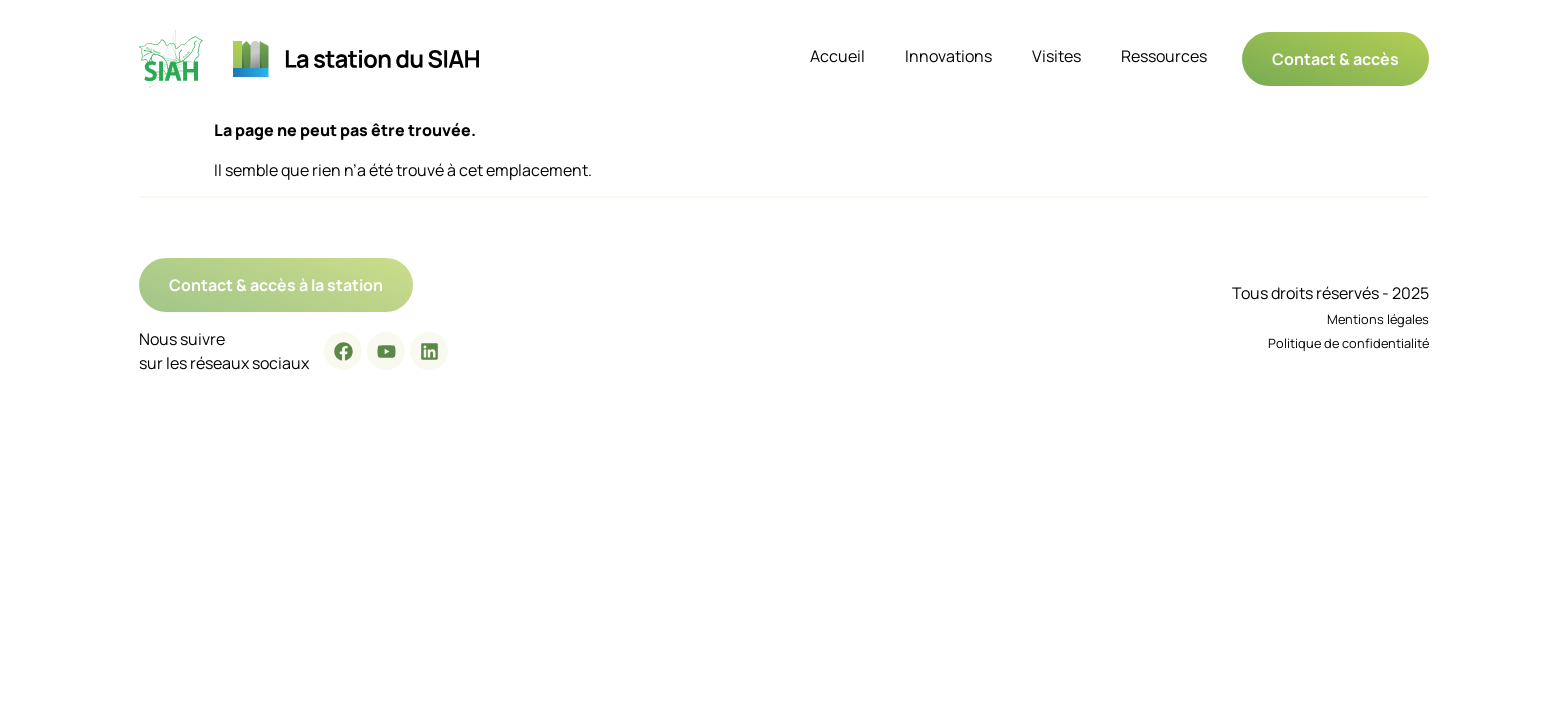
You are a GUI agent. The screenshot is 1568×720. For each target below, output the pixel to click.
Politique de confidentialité (1348, 343)
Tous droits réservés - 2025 (1330, 293)
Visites (1056, 56)
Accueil (837, 56)
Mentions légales (1378, 319)
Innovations (948, 56)
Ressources (1164, 56)
